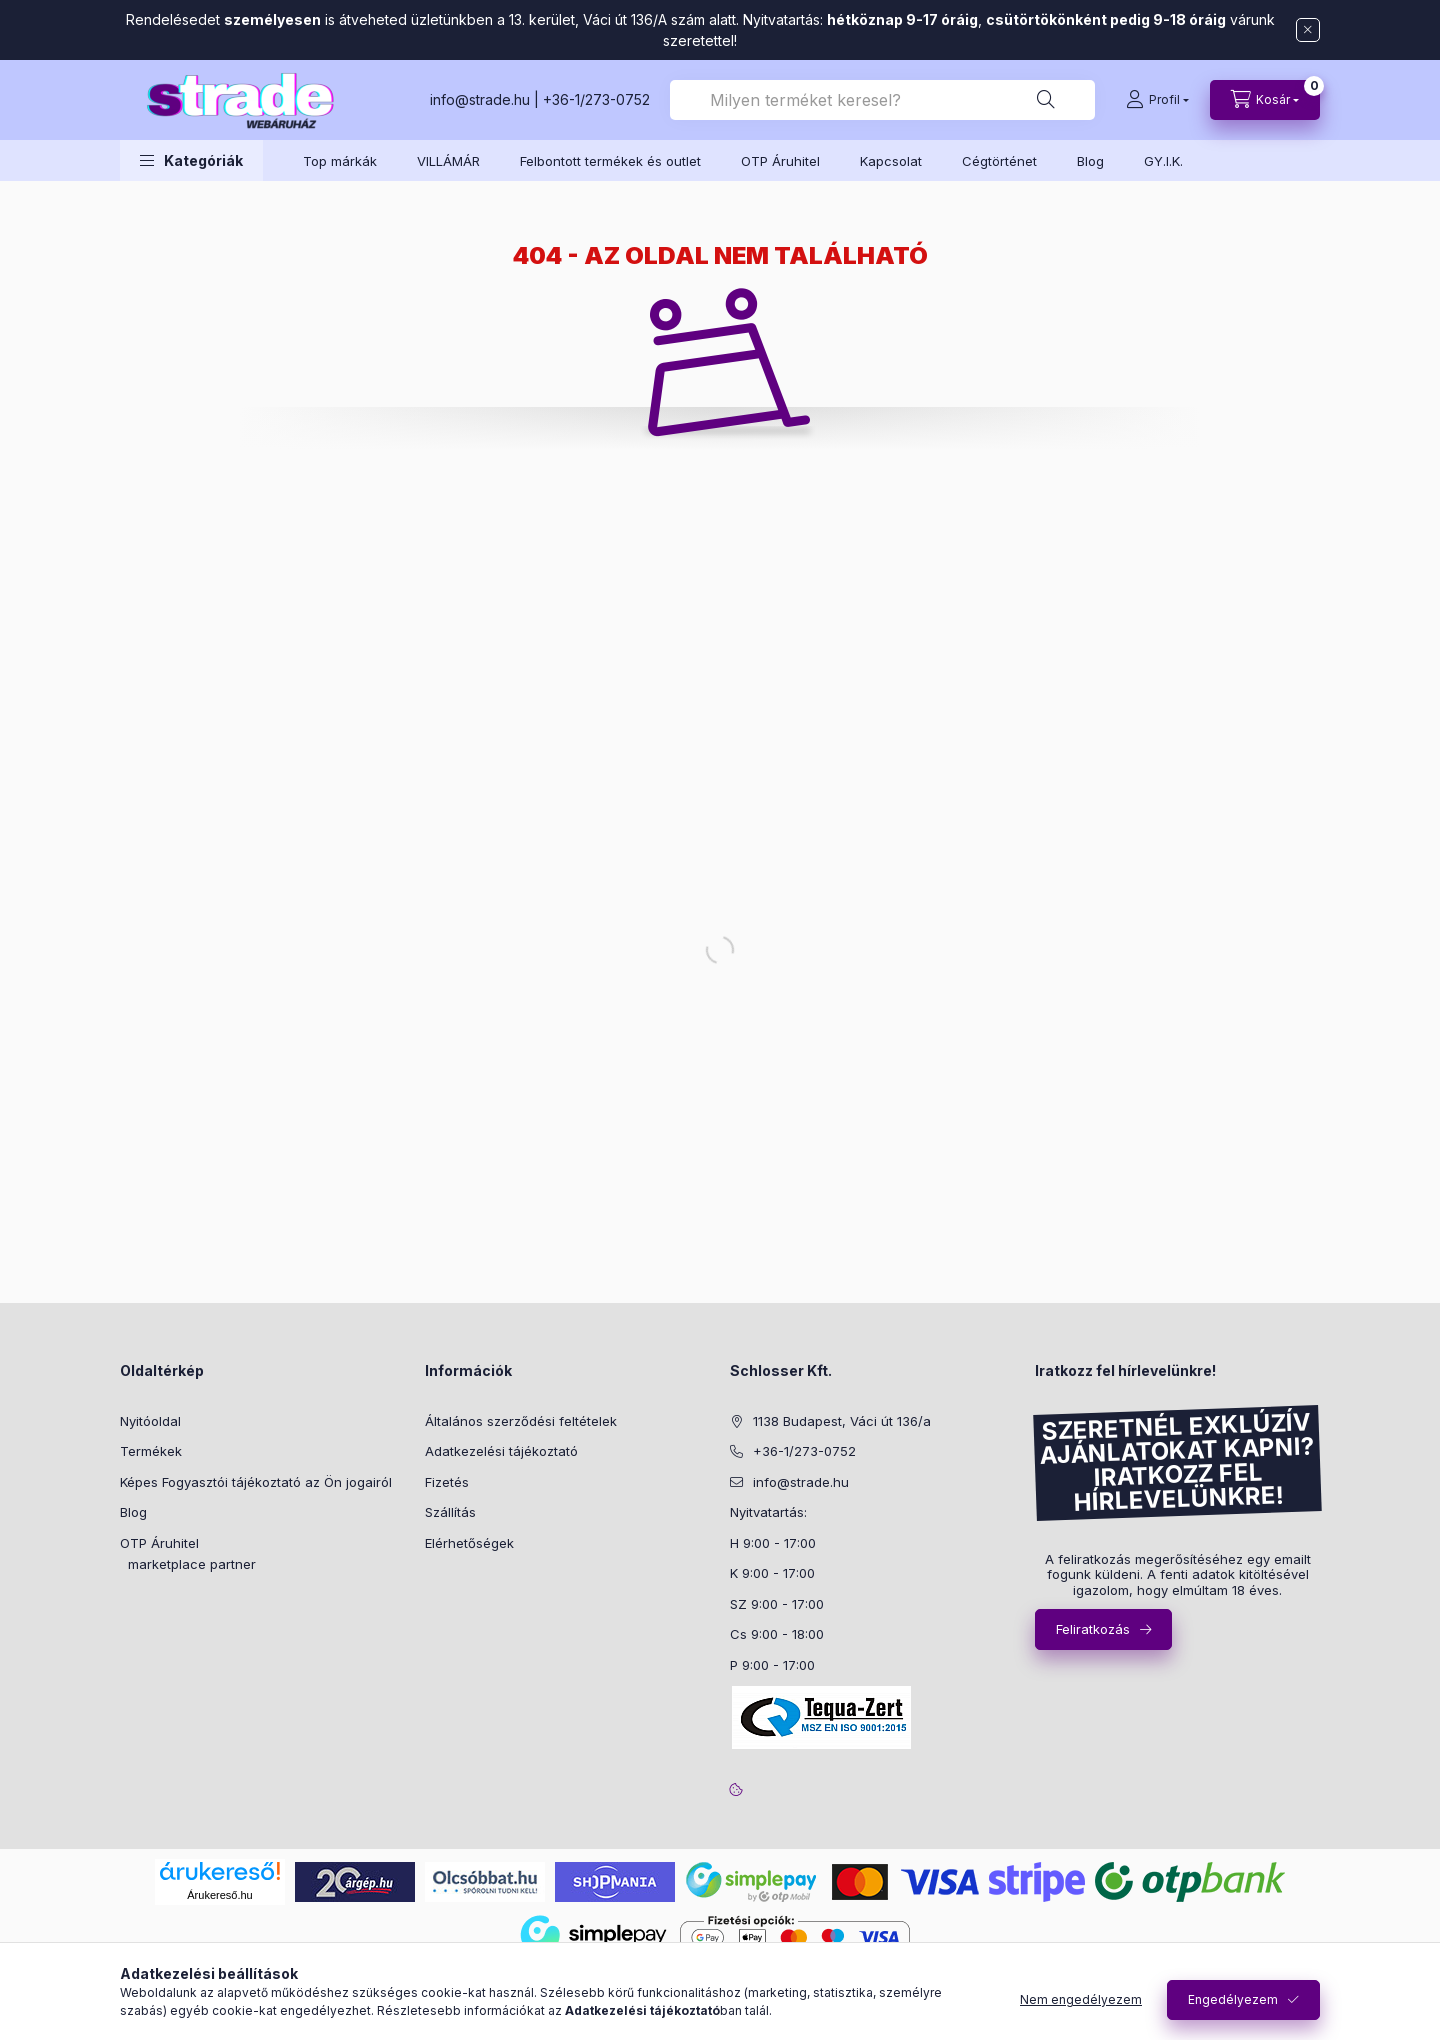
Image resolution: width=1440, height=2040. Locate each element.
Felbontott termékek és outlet (610, 161)
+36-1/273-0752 (596, 99)
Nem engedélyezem (1081, 1999)
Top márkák (340, 161)
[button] (191, 160)
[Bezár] (1308, 30)
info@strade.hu (480, 99)
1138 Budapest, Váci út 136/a (842, 1421)
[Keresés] (1046, 100)
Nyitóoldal (150, 1421)
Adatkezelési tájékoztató (501, 1451)
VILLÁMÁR (448, 161)
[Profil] (1157, 100)
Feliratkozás (1093, 1629)
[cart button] (1265, 100)
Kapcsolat (891, 161)
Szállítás (450, 1512)
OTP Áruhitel (780, 161)
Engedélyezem (1233, 1999)
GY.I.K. (1163, 161)
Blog (1090, 161)
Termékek (151, 1451)
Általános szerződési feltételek (521, 1421)
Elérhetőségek (469, 1543)
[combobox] (882, 100)
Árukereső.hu (219, 1895)
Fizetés (447, 1482)
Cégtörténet (999, 161)
